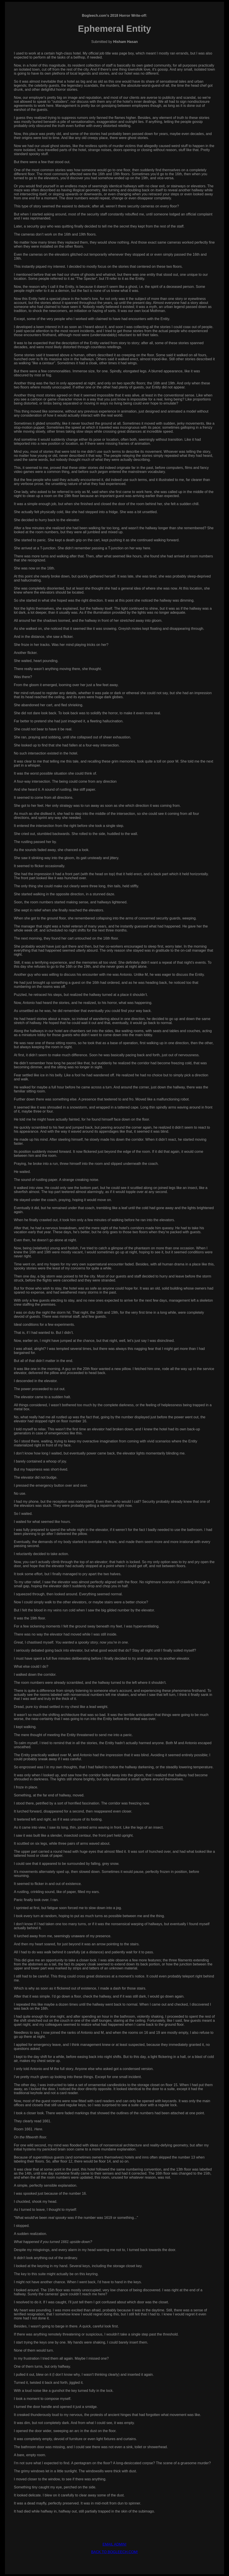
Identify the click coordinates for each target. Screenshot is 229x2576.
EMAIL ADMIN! (115, 2544)
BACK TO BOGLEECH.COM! (114, 2552)
